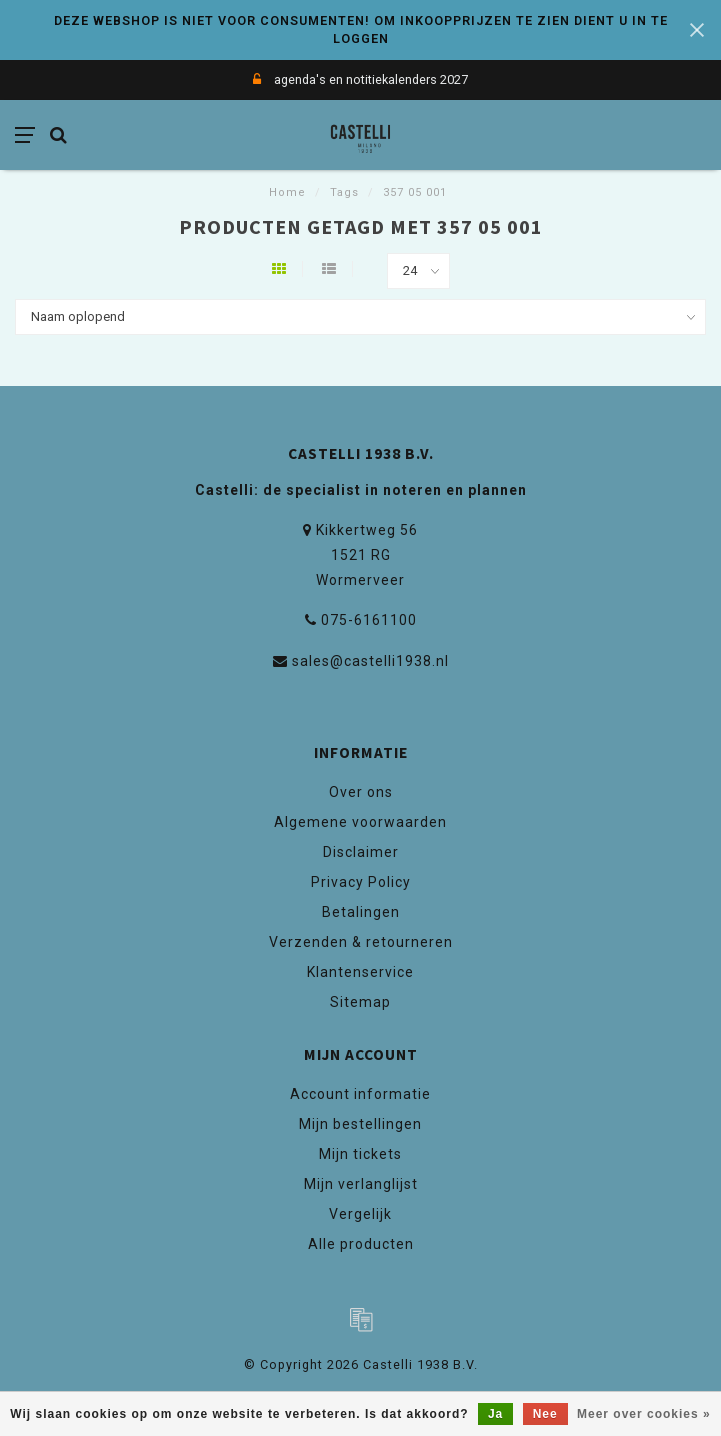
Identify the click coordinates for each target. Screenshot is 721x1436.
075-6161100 (369, 620)
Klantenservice (360, 972)
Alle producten (361, 1244)
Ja (495, 1414)
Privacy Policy (361, 882)
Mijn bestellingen (360, 1124)
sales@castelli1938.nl (370, 661)
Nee (545, 1414)
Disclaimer (361, 852)
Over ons (361, 792)
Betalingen (361, 912)
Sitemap (360, 1002)
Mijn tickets (360, 1154)
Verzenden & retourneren (361, 942)
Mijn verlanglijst (361, 1184)
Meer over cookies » (644, 1414)
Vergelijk (360, 1214)
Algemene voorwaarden (360, 822)
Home (287, 192)
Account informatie (360, 1094)
